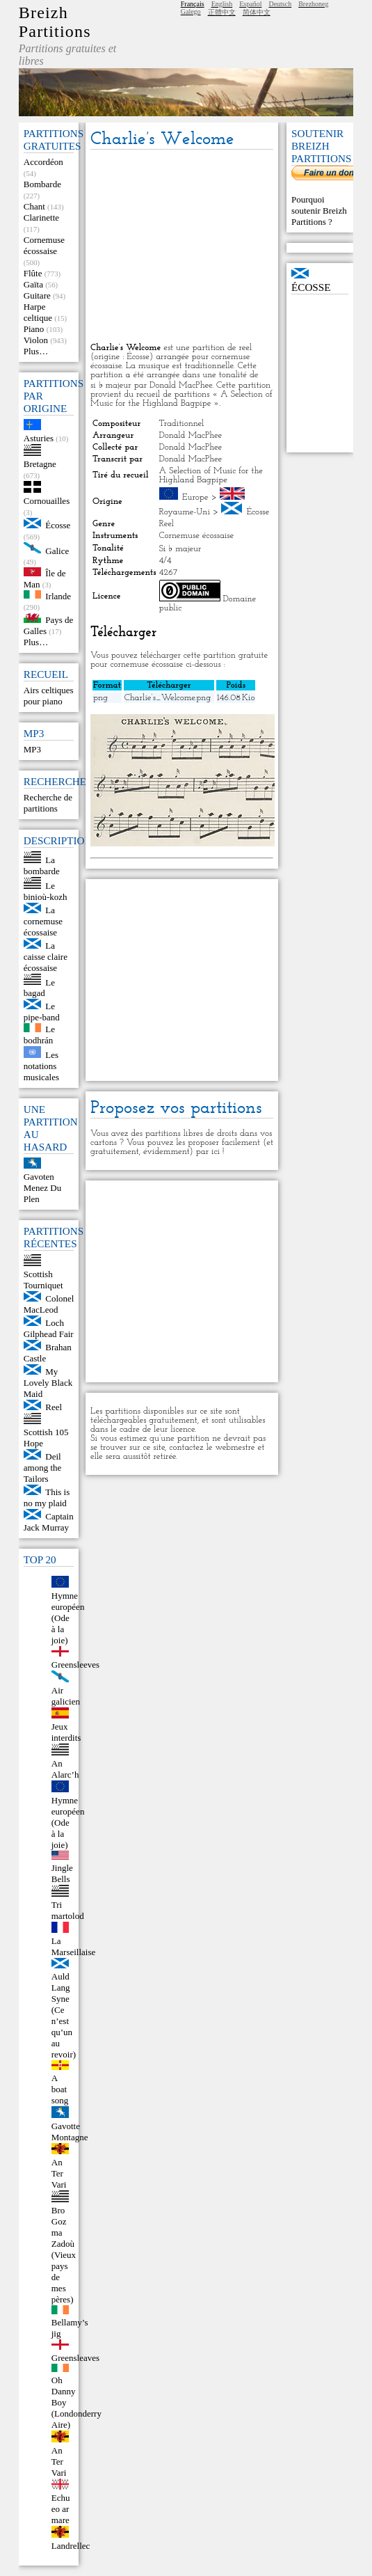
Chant (34, 206)
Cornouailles (47, 501)
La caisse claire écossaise (45, 956)
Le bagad (39, 987)
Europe (195, 497)
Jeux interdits (66, 1732)
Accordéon (43, 162)
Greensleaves (75, 2358)
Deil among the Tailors (43, 1467)
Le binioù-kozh (45, 891)
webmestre (234, 1447)
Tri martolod (67, 1910)
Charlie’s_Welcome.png (167, 697)
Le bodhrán (39, 1034)
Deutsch (279, 4)
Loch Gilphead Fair (49, 1328)
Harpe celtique (38, 312)
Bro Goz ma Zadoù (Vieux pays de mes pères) (63, 2255)
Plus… (36, 351)
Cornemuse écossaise (44, 245)
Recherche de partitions (48, 803)
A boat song (60, 2089)
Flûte (33, 273)
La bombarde (42, 865)
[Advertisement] (181, 247)
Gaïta (33, 284)
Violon (36, 340)
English (222, 4)
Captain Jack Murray (49, 1522)
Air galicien (65, 1696)
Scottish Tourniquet (43, 1279)
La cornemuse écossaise (43, 921)
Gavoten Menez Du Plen (43, 1187)
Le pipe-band (42, 1011)
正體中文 (222, 12)
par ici (208, 1151)
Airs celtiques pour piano (49, 695)
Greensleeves (75, 1664)
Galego (191, 11)
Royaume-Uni (184, 511)
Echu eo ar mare (60, 2508)
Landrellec (70, 2546)
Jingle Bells (62, 1873)
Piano (34, 329)
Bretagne (40, 464)
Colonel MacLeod (49, 1304)
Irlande (58, 595)
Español (250, 4)
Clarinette (41, 217)
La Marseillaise (73, 1946)
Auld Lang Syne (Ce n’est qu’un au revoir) (63, 2015)
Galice (57, 550)
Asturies (39, 438)
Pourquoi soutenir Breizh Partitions (319, 210)
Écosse (57, 525)
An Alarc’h (65, 1769)
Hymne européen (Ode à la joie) (68, 1617)
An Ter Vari (59, 2173)
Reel (53, 1407)
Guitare (37, 295)
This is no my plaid (47, 1497)
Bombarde (42, 184)
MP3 (32, 749)
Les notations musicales (41, 1066)
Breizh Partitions (55, 21)
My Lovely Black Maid (48, 1382)
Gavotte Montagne (69, 2131)
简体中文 (256, 12)
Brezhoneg (313, 4)
